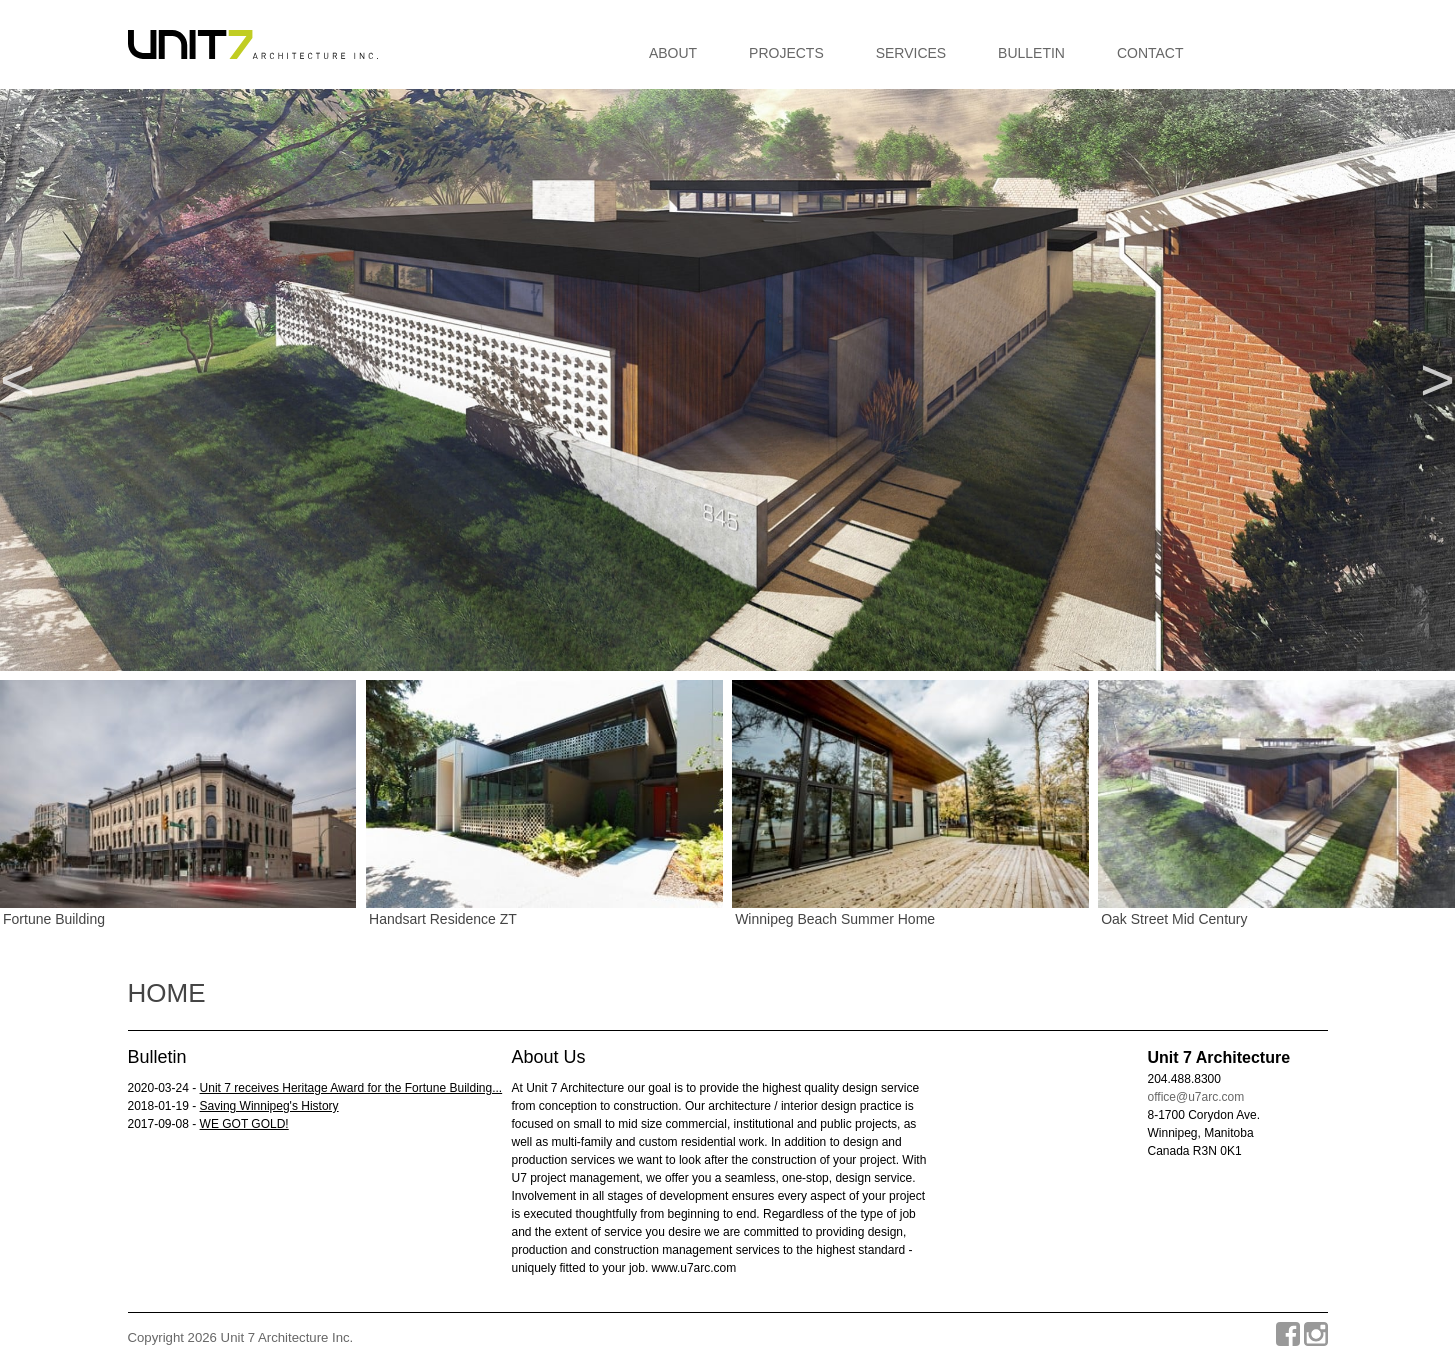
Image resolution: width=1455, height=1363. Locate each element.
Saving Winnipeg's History (269, 1106)
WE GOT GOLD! (244, 1124)
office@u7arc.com (1196, 1097)
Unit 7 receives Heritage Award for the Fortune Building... (351, 1088)
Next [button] (1437, 380)
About (673, 53)
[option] (727, 380)
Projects (786, 53)
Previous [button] (17, 380)
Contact (1150, 53)
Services (911, 53)
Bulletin (1031, 53)
